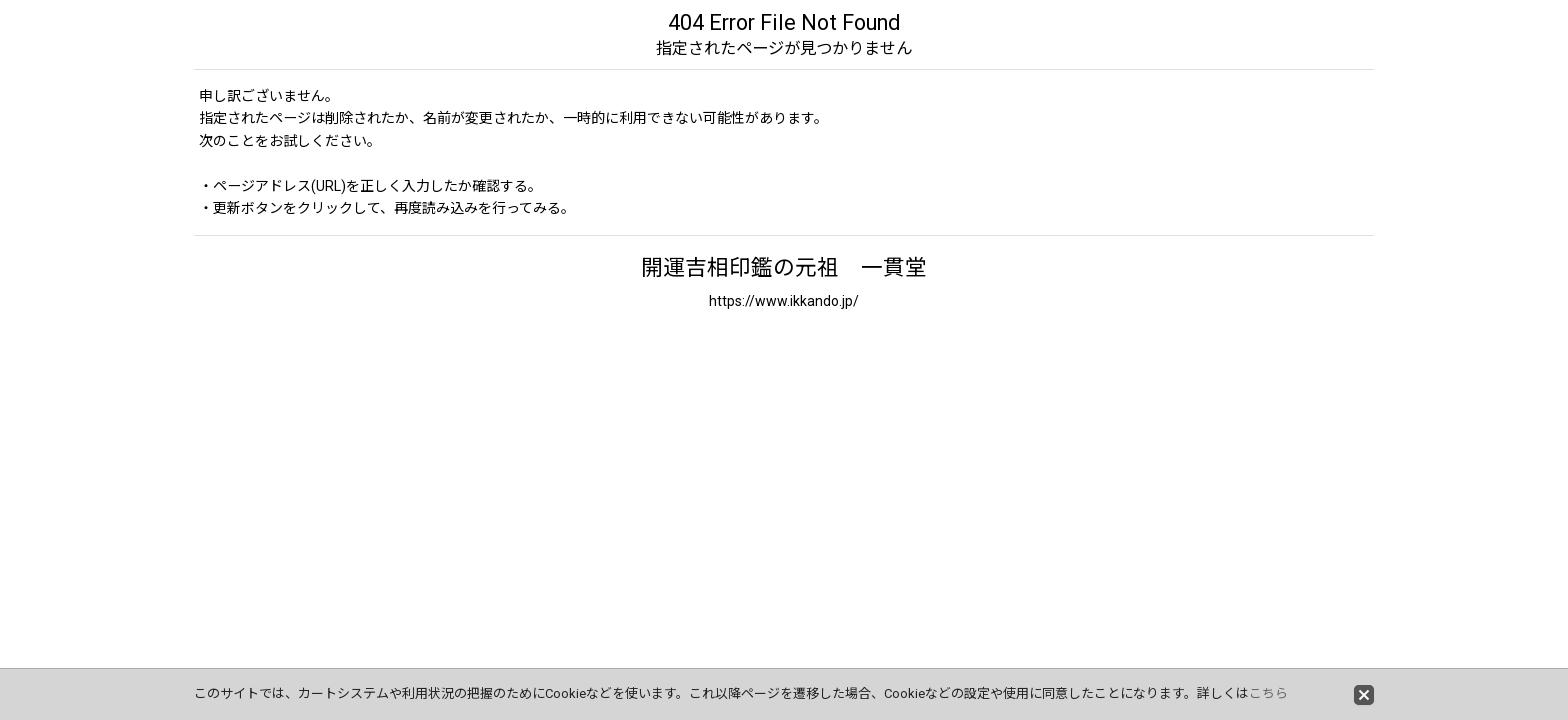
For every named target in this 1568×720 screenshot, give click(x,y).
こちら (1268, 693)
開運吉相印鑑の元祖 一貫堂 (784, 267)
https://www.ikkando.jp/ (784, 301)
